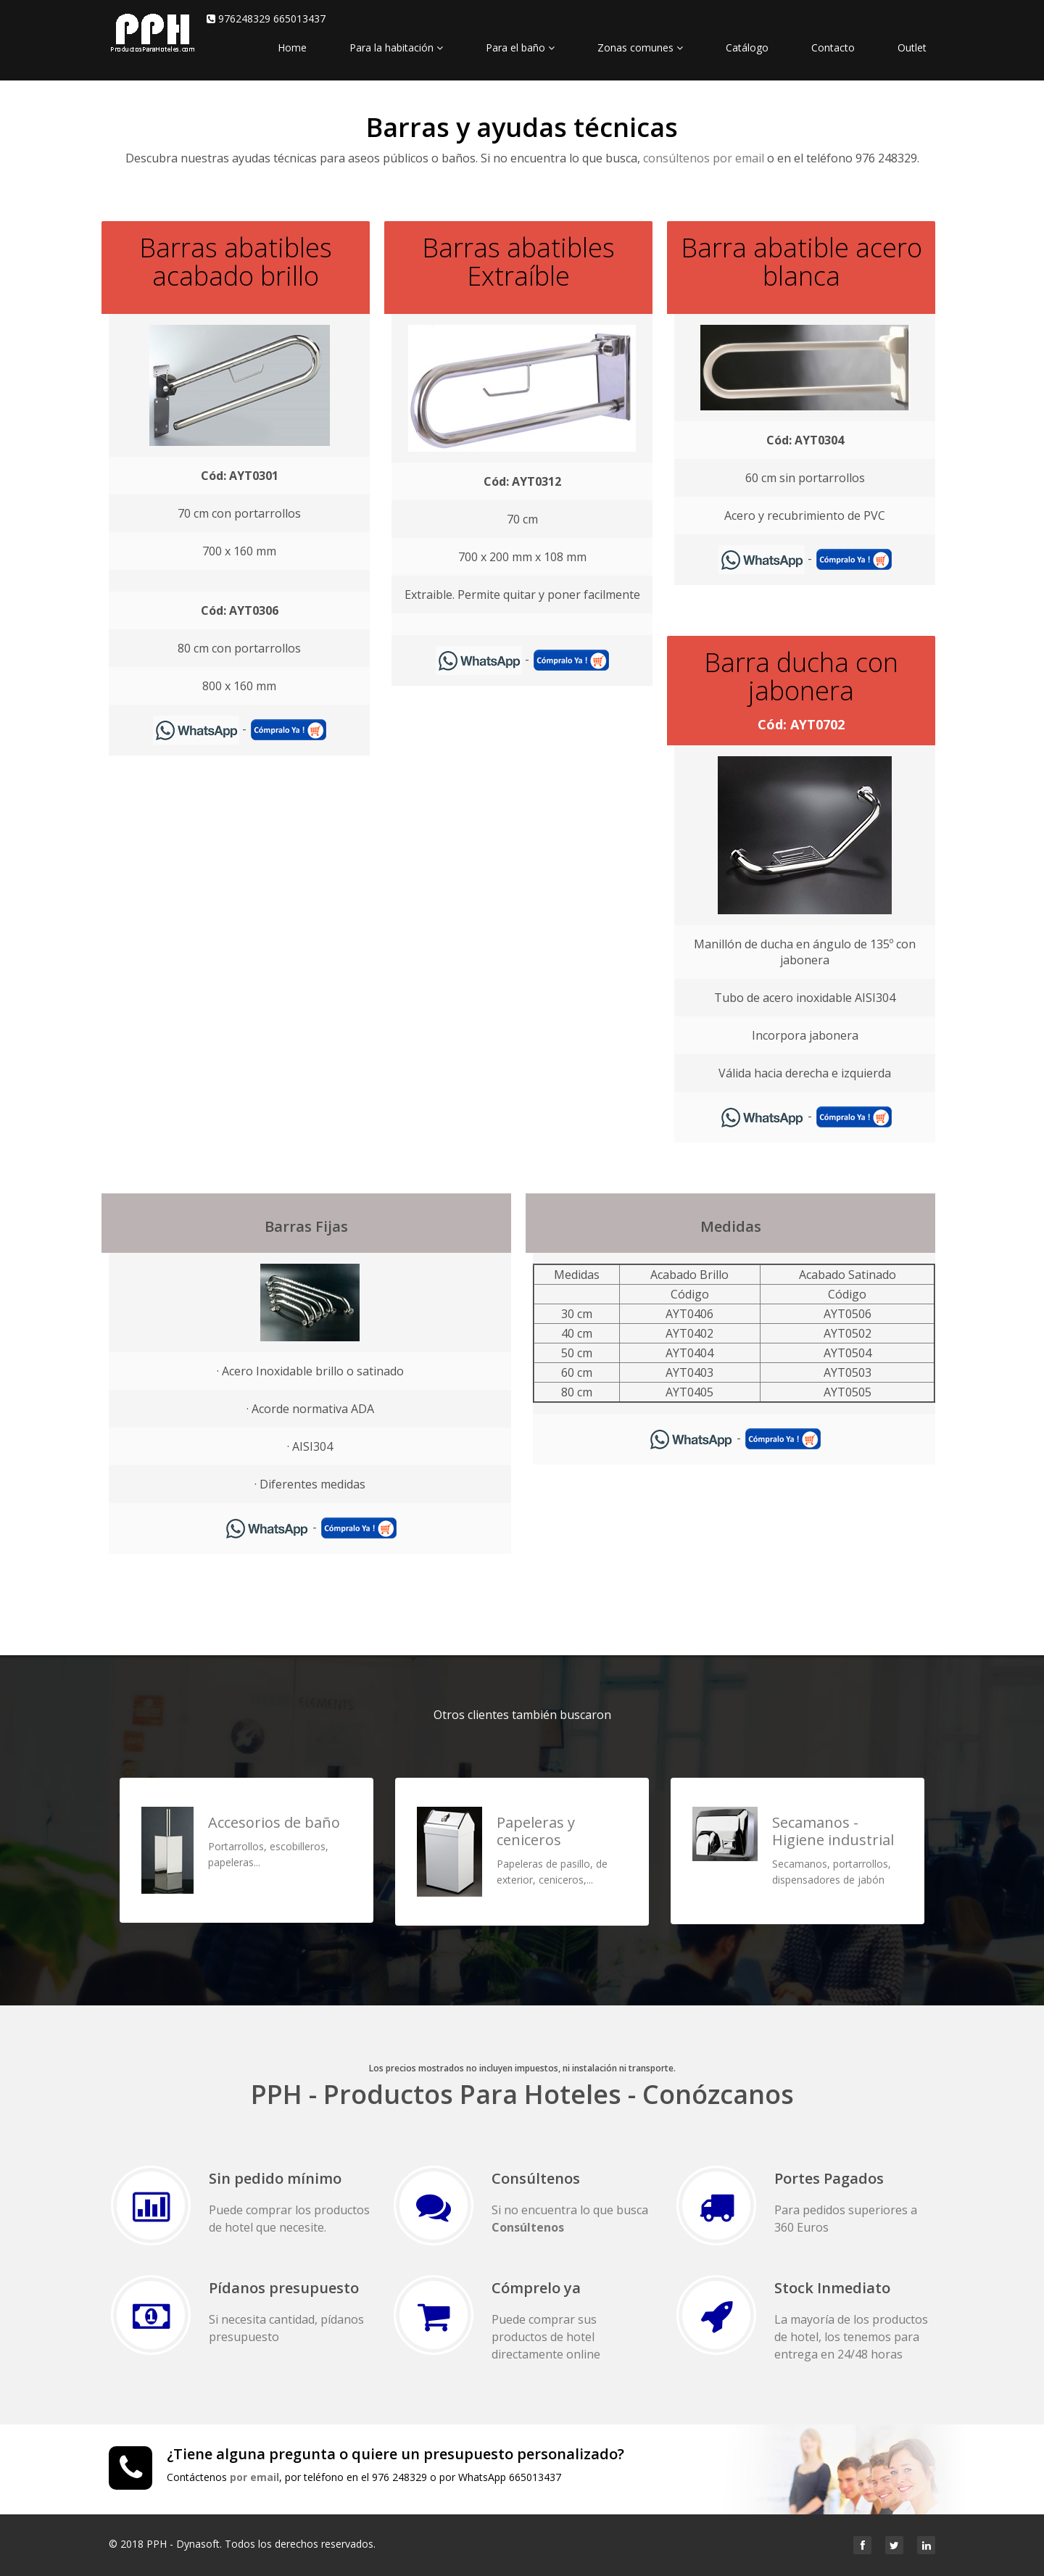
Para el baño (520, 47)
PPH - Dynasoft (183, 2544)
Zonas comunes (640, 47)
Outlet (912, 47)
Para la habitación (396, 47)
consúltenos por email (703, 158)
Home (292, 47)
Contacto (833, 47)
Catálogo (747, 47)
